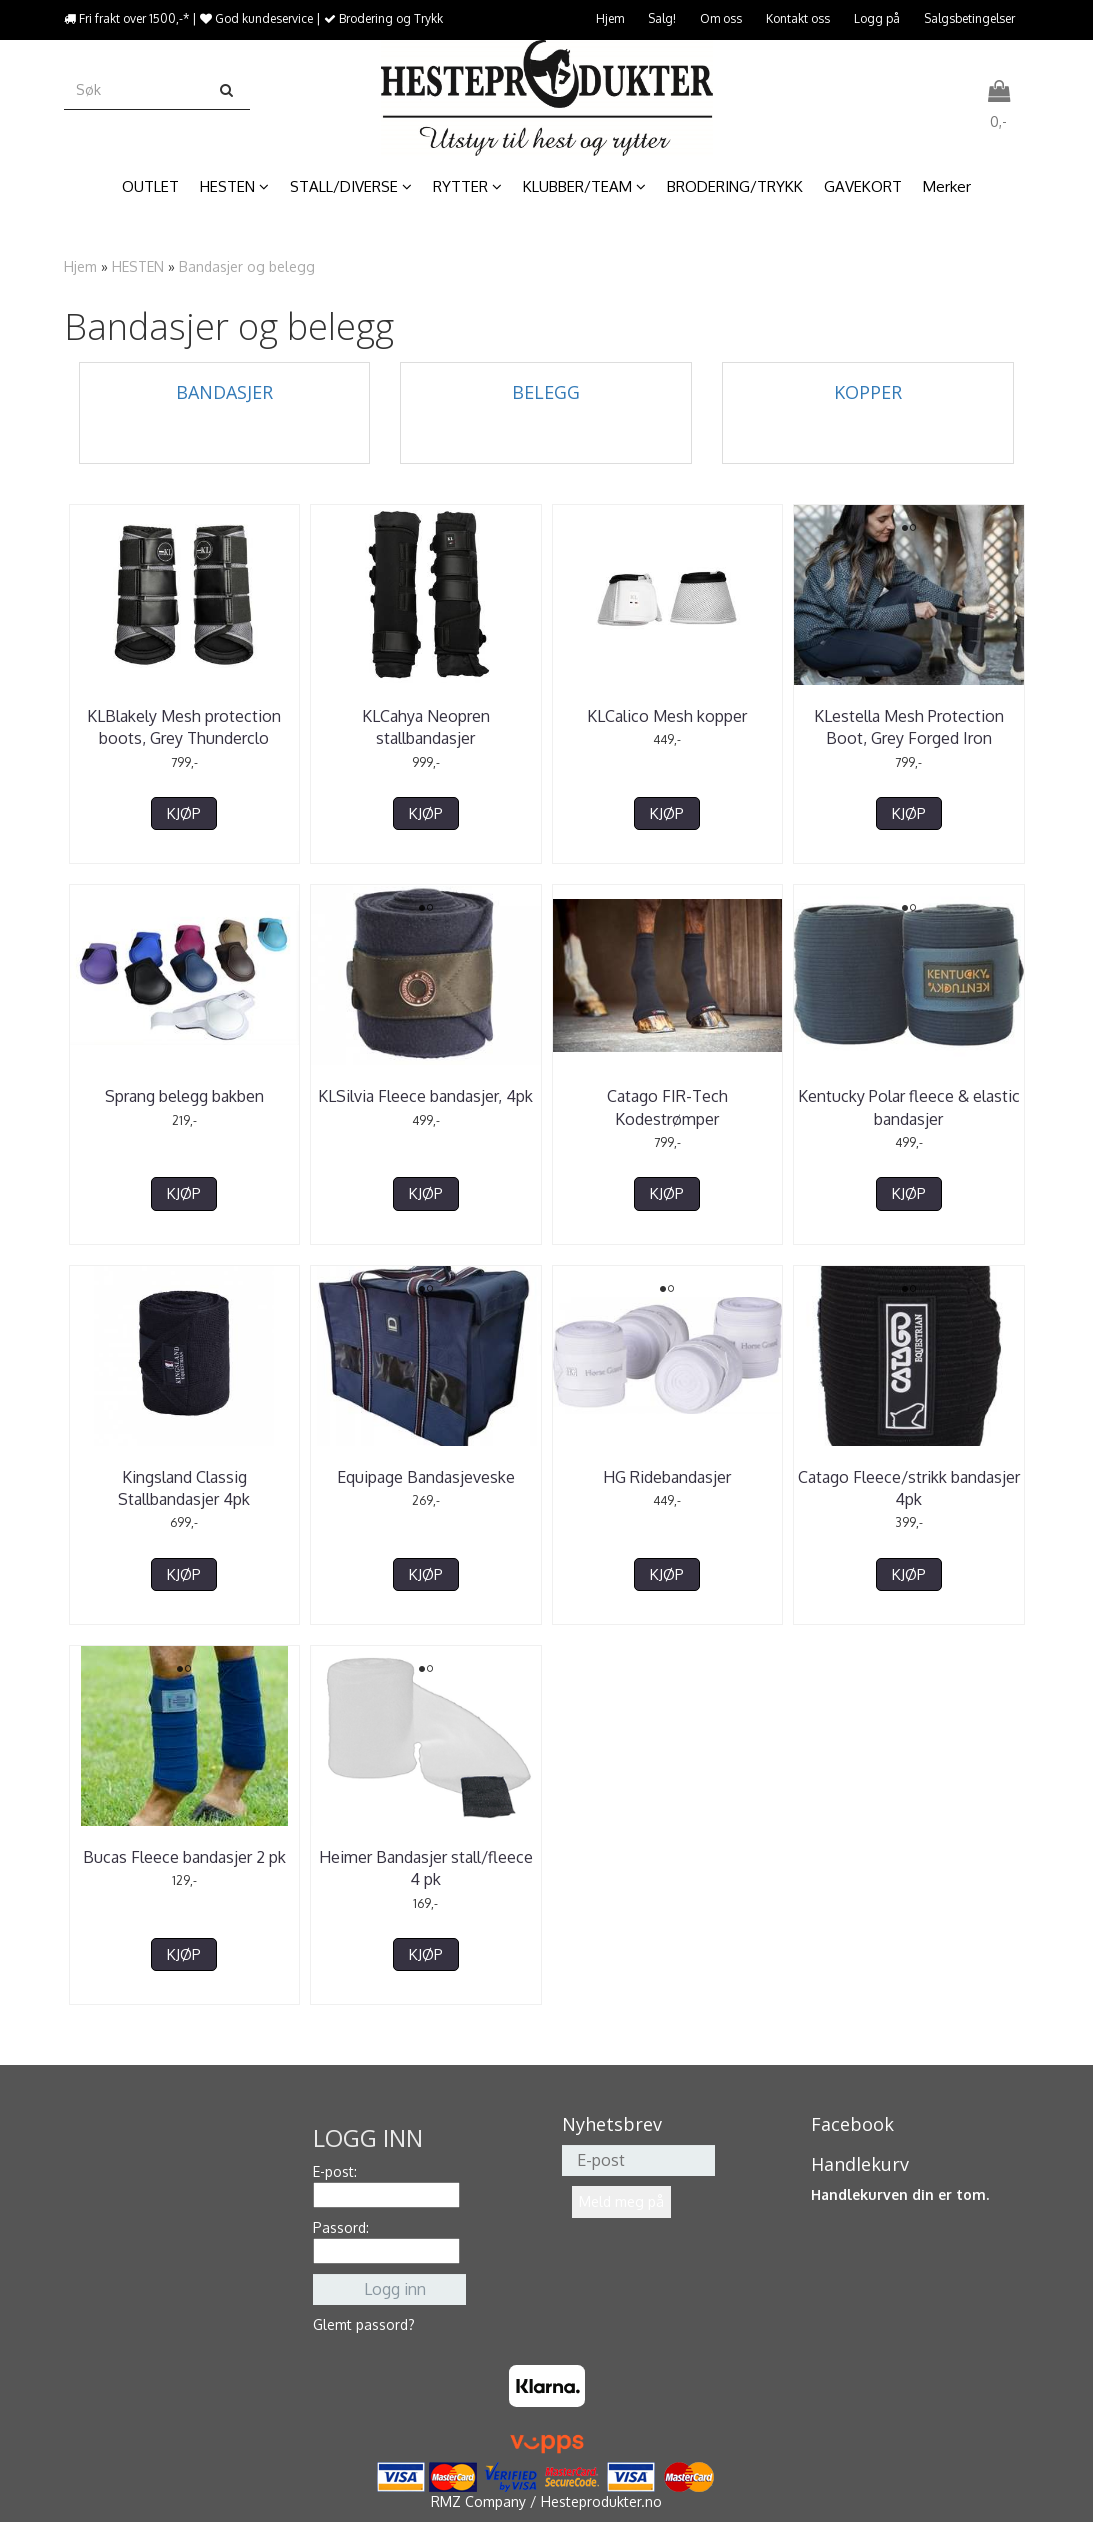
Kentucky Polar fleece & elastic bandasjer (909, 1107)
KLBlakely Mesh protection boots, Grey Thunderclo (184, 727)
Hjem (610, 18)
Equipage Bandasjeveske (426, 1477)
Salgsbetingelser (969, 18)
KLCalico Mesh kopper (667, 716)
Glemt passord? (364, 2324)
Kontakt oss (798, 18)
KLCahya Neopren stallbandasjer (426, 727)
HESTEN (138, 266)
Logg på (877, 18)
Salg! (662, 18)
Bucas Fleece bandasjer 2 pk (184, 1857)
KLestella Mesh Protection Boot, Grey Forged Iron (909, 727)
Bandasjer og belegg (247, 266)
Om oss (721, 18)
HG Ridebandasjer (667, 1477)
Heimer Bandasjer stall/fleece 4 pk (426, 1868)
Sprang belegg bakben (184, 1096)
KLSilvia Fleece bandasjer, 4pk (425, 1096)
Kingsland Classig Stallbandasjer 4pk (184, 1488)
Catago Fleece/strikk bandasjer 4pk (909, 1488)
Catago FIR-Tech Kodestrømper (667, 1107)
